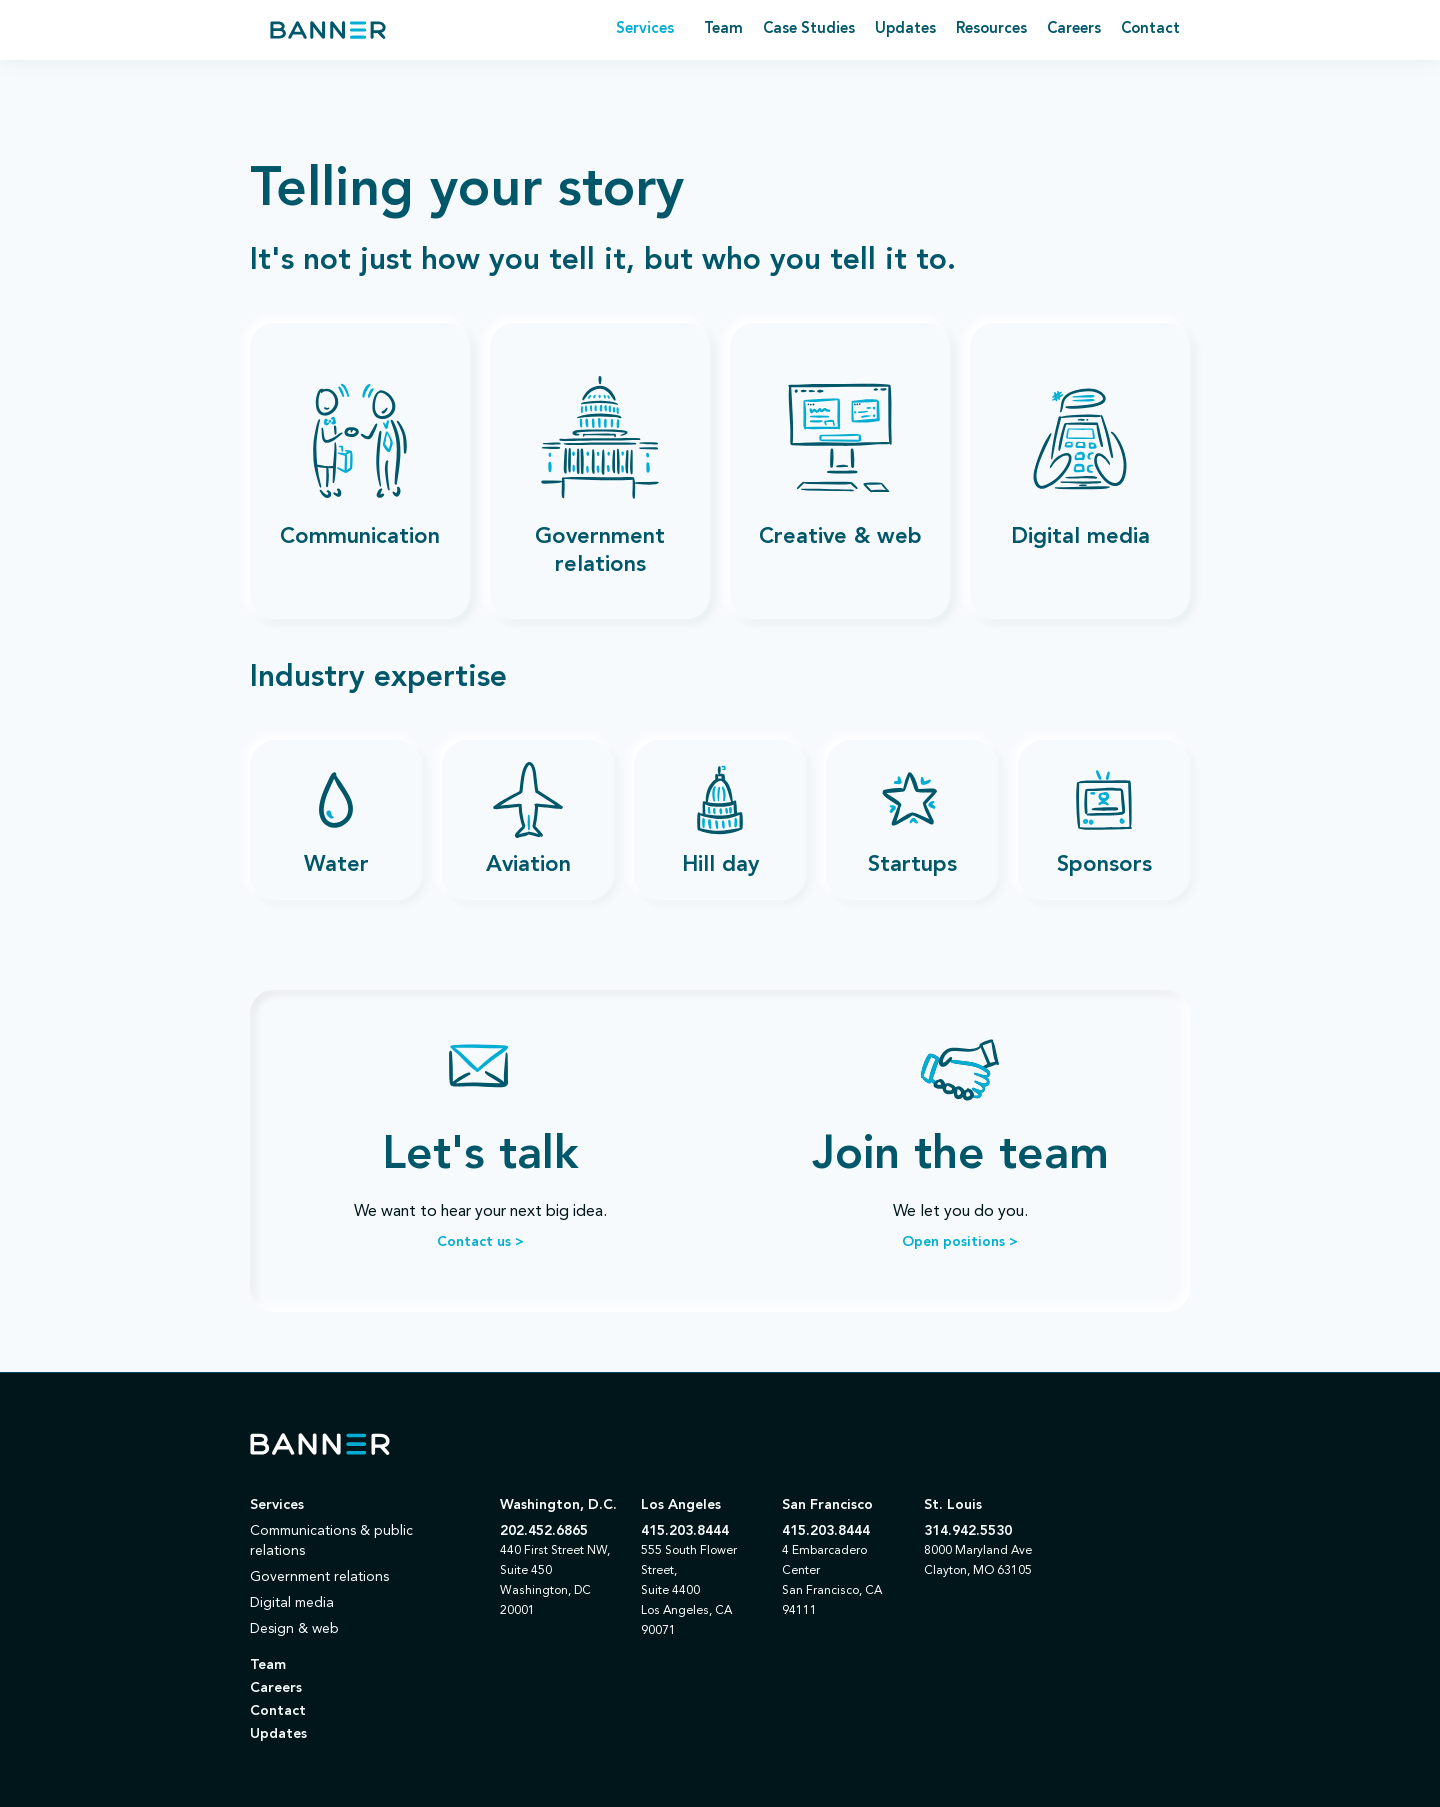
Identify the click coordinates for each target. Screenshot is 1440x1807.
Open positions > (960, 1242)
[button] (645, 30)
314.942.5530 (968, 1531)
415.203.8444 (685, 1531)
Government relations (319, 1577)
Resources (991, 29)
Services (277, 1505)
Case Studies (809, 29)
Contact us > (480, 1242)
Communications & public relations (331, 1541)
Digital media (292, 1603)
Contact (1150, 29)
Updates (905, 29)
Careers (1074, 29)
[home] (328, 30)
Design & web (294, 1629)
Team (723, 29)
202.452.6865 (544, 1531)
